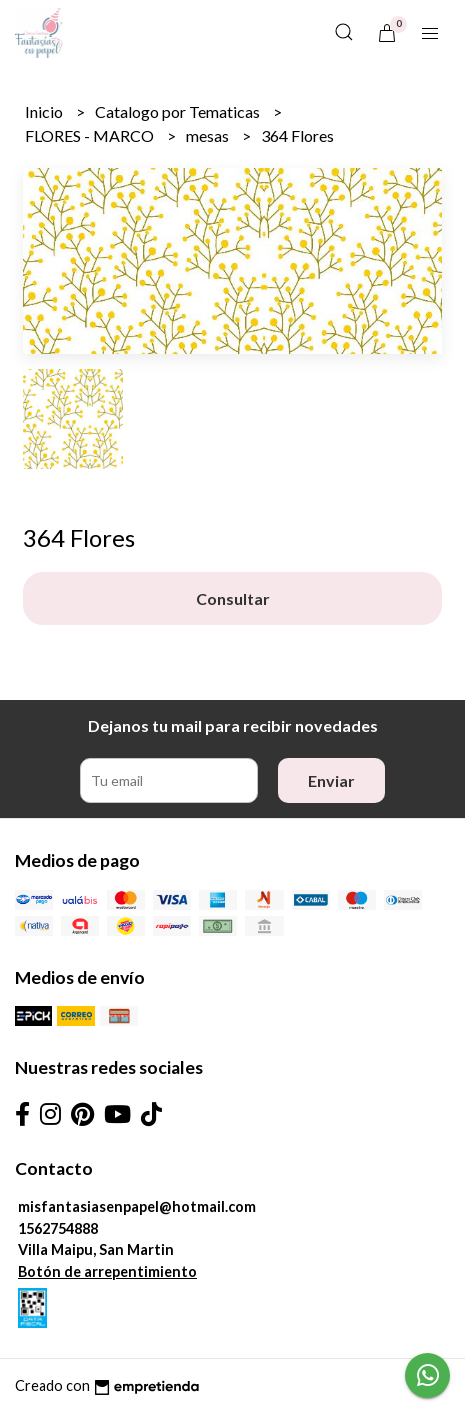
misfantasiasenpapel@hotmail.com (137, 1206)
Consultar (233, 598)
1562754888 (58, 1228)
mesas (209, 135)
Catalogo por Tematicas (179, 111)
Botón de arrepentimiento (107, 1271)
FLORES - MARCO (91, 135)
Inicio (45, 111)
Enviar (331, 780)
